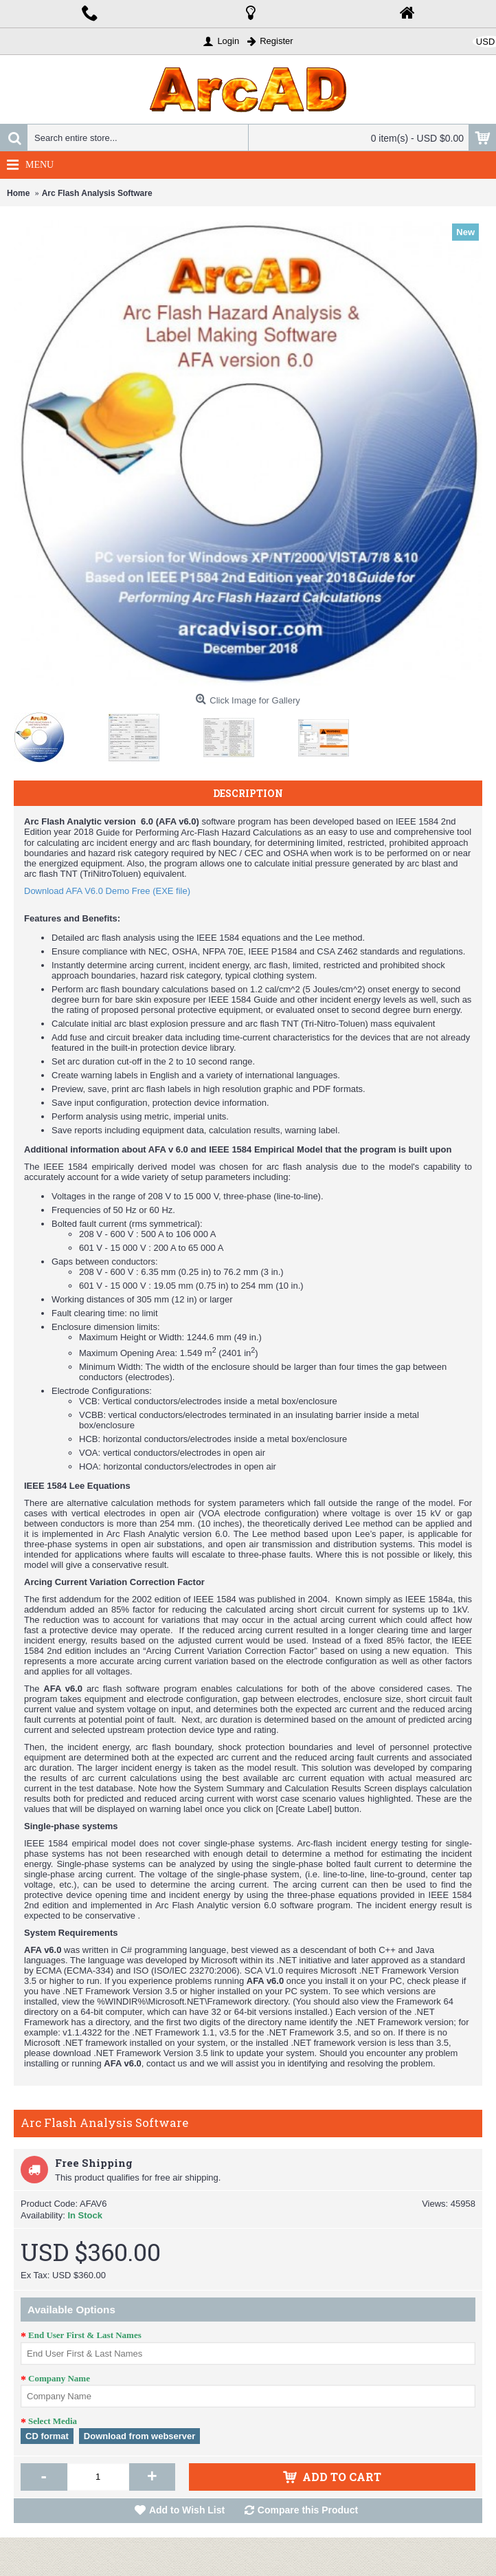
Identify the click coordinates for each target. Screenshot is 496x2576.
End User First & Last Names (85, 2335)
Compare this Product (308, 2509)
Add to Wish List (187, 2509)
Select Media (52, 2421)
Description (248, 793)
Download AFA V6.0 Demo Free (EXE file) (107, 891)
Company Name (59, 2378)
